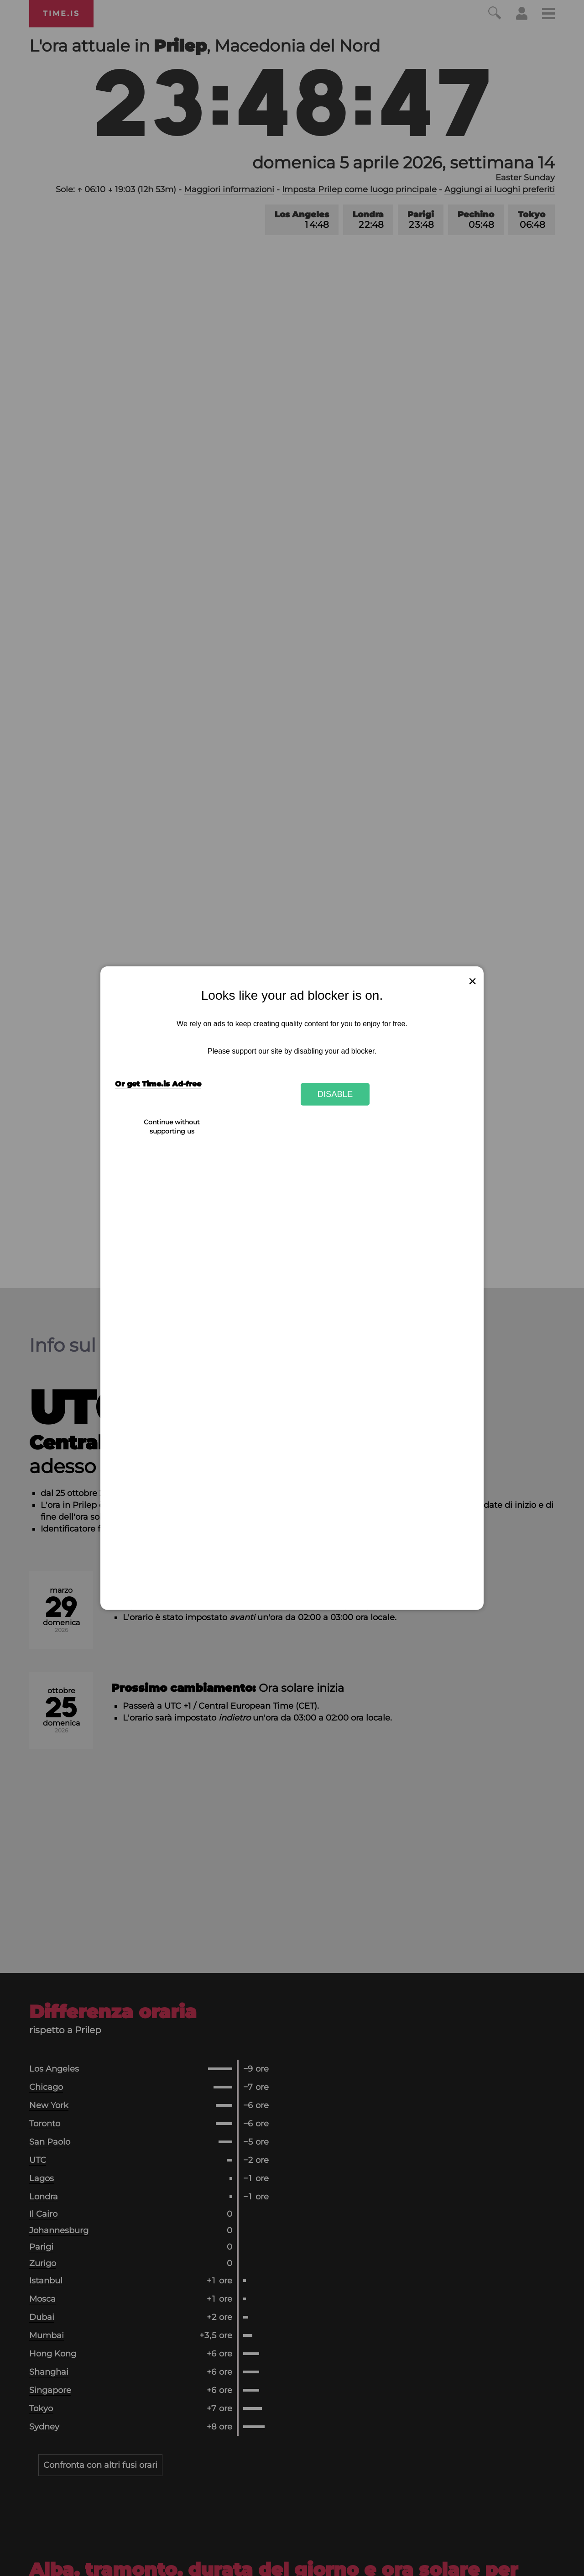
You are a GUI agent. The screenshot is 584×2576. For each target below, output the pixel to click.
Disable (335, 1094)
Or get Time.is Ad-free (158, 1084)
